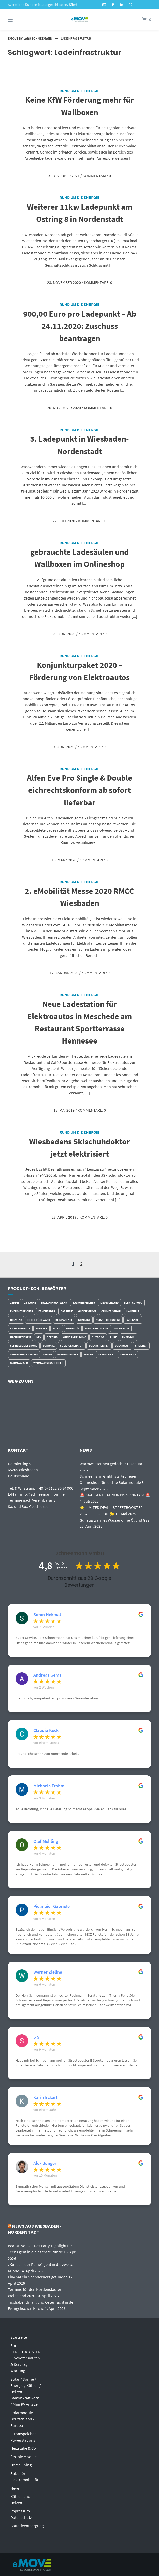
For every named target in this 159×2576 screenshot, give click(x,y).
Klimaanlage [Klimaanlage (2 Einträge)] (64, 1316)
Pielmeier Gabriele (51, 1901)
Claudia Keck (46, 1725)
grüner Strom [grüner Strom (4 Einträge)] (111, 1307)
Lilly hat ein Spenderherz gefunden (38, 2270)
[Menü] (19, 19)
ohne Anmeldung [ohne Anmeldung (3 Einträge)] (74, 1333)
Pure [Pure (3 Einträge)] (113, 1333)
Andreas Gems (47, 1670)
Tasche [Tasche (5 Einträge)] (88, 1350)
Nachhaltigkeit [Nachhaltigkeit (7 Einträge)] (20, 1333)
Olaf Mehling (45, 1836)
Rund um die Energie (79, 90)
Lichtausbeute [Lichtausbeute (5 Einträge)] (20, 1324)
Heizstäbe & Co (23, 2437)
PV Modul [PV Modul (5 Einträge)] (128, 1333)
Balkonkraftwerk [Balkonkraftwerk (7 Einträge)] (54, 1298)
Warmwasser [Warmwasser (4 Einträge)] (19, 1359)
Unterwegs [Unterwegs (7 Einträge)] (128, 1350)
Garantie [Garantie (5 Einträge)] (67, 1307)
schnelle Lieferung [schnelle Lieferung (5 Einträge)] (23, 1342)
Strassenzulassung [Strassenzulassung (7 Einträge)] (24, 1350)
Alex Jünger (44, 2158)
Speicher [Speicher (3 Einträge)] (141, 1342)
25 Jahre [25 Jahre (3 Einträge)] (30, 1298)
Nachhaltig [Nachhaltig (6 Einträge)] (121, 1324)
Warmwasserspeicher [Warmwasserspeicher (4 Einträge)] (48, 1359)
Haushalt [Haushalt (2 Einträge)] (132, 1307)
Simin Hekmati (48, 1609)
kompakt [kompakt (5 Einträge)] (84, 1316)
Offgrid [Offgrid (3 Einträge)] (52, 1333)
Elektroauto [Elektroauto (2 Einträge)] (133, 1298)
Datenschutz (21, 2504)
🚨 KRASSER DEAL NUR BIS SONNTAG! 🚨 (115, 1490)
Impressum (20, 2498)
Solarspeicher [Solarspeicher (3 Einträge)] (99, 1342)
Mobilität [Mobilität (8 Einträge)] (72, 1324)
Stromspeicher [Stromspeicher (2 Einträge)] (67, 1350)
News (15, 2476)
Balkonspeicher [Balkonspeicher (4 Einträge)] (84, 1298)
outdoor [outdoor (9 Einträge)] (98, 1333)
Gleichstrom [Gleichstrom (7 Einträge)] (87, 1307)
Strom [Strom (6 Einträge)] (47, 1350)
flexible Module (23, 2445)
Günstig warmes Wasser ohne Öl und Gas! (115, 1514)
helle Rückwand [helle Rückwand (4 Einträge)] (38, 1316)
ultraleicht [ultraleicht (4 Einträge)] (106, 1350)
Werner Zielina (47, 1967)
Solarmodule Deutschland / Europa (22, 2409)
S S (36, 2032)
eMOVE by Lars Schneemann (30, 38)
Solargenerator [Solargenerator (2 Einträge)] (71, 1342)
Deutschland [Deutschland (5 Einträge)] (109, 1298)
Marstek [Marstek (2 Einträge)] (41, 1324)
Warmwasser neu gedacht (102, 1459)
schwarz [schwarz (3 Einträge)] (49, 1342)
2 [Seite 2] (81, 1260)
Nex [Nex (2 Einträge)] (38, 1333)
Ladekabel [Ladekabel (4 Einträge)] (133, 1316)
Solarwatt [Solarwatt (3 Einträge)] (122, 1342)
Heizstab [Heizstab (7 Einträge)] (16, 1316)
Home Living (21, 2453)
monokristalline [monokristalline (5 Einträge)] (97, 1324)
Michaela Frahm (48, 1780)
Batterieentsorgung (27, 2512)
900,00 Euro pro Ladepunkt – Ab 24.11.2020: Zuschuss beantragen (79, 325)
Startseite (18, 2329)
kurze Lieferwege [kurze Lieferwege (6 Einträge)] (108, 1316)
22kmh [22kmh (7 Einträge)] (14, 1298)
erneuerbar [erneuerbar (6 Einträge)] (46, 1307)
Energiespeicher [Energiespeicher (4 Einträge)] (21, 1307)
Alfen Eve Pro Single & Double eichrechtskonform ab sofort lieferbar (79, 788)
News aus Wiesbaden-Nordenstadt (35, 2224)
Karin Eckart (45, 2092)
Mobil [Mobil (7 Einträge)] (57, 1324)
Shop (15, 2337)
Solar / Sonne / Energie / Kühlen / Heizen (25, 2376)
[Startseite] (79, 19)
